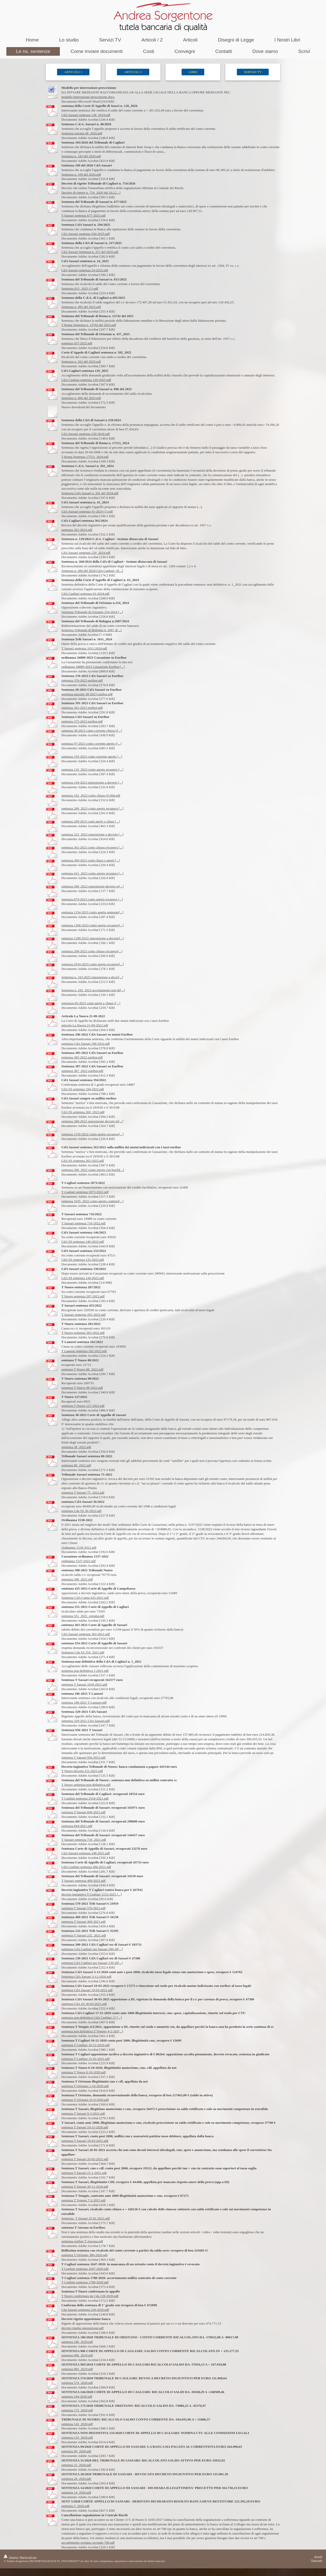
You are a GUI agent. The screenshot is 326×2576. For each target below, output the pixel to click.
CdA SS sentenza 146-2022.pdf (82, 1241)
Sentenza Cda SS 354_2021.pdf (82, 1652)
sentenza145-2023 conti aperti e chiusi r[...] (90, 1003)
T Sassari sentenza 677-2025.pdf (83, 215)
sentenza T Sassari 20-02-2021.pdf (84, 2159)
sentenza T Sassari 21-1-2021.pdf (84, 2173)
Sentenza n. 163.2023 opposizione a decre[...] (92, 977)
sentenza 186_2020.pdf (77, 2342)
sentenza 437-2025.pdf (76, 343)
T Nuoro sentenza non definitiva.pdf (86, 1785)
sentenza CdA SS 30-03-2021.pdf (84, 2004)
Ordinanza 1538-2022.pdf (78, 1547)
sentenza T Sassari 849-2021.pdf (83, 1812)
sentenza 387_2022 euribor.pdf (82, 1071)
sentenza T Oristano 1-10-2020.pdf (85, 2086)
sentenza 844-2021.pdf (76, 1826)
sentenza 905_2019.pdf (77, 2369)
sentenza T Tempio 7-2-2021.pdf (83, 2200)
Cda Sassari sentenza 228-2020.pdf (85, 2310)
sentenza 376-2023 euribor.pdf (82, 680)
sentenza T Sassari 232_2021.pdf (83, 1935)
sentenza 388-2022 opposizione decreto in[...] (92, 1121)
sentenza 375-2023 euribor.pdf (82, 721)
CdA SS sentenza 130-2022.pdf (82, 1278)
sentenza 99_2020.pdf (76, 2451)
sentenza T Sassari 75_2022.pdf (82, 1492)
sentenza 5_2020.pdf (75, 2506)
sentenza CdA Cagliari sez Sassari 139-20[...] (92, 1963)
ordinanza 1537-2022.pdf (78, 1561)
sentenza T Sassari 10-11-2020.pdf (84, 2127)
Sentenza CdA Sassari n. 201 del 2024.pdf (89, 493)
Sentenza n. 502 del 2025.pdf (81, 361)
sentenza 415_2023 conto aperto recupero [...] (92, 873)
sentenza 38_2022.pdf (76, 1447)
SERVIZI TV (253, 72)
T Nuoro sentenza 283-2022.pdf (83, 1333)
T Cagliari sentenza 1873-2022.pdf (84, 1192)
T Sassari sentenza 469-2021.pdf (83, 1881)
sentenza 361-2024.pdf (76, 530)
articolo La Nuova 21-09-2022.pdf (84, 1025)
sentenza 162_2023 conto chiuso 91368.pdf (90, 795)
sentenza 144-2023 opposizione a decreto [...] (92, 782)
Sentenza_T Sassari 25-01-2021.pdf (85, 2218)
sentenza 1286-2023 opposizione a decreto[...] (92, 938)
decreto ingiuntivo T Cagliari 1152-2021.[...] (91, 1894)
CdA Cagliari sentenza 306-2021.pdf (86, 1867)
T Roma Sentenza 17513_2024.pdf (84, 457)
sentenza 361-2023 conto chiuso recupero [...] (92, 847)
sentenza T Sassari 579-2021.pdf (83, 1908)
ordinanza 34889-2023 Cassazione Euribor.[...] (93, 667)
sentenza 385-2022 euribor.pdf (82, 1057)
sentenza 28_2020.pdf (76, 2479)
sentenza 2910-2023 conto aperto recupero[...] (92, 964)
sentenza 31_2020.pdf (76, 2465)
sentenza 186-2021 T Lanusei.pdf (84, 1702)
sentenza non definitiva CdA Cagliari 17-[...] (91, 2017)
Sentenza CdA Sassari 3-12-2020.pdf (86, 1976)
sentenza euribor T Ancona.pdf (82, 2241)
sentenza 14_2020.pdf (76, 2492)
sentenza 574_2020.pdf (77, 2383)
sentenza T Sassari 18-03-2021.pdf (84, 2141)
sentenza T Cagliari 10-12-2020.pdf (85, 2045)
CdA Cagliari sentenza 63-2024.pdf (85, 594)
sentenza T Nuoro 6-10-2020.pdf (83, 2072)
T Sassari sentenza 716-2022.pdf (83, 1223)
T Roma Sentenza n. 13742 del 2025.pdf (88, 325)
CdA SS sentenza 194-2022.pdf (82, 1089)
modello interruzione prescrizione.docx (88, 97)
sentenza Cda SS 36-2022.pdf (81, 1511)
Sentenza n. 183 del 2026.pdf (81, 156)
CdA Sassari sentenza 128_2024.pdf (85, 115)
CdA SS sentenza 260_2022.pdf (82, 1112)
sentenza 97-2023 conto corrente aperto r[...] (91, 743)
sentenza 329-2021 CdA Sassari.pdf (85, 1721)
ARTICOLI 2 (133, 72)
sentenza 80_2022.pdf (76, 1465)
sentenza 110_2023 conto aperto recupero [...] (92, 769)
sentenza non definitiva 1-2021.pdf (84, 1671)
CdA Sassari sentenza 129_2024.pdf (85, 553)
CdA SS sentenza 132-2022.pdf (82, 1260)
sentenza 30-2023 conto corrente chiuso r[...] (91, 730)
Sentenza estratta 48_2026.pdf (81, 133)
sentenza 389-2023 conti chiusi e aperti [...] (90, 860)
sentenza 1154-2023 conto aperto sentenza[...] (92, 912)
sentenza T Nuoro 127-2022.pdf (82, 1406)
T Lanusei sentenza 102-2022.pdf (84, 1351)
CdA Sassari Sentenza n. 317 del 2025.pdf (89, 252)
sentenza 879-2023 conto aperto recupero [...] (92, 899)
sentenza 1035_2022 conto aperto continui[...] (92, 1201)
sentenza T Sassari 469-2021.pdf (83, 1921)
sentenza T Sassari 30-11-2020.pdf (84, 2186)
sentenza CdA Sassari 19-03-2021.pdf (87, 1990)
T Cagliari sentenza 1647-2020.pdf (84, 2269)
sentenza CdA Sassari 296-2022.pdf (85, 1043)
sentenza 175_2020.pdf (77, 2410)
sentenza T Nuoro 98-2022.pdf (82, 1388)
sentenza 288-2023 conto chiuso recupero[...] (92, 951)
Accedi (318, 2556)
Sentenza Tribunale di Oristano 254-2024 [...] (92, 612)
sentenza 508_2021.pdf (77, 1579)
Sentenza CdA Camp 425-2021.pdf (85, 1598)
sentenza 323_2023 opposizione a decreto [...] (92, 834)
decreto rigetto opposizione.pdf (82, 2328)
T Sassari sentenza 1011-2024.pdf (84, 648)
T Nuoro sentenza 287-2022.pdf (83, 1296)
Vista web (316, 2560)
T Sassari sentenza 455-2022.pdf (83, 1315)
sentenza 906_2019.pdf (77, 2355)
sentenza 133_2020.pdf (77, 2437)
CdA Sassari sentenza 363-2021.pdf (85, 1634)
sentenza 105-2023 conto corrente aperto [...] (91, 756)
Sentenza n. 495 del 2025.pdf (81, 307)
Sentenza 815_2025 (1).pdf (79, 288)
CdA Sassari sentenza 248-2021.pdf (85, 1853)
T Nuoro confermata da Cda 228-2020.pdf (89, 2296)
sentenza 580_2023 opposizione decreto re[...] (92, 886)
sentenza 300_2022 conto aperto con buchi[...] (92, 1170)
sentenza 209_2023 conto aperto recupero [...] (92, 808)
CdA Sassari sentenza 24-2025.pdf (84, 270)
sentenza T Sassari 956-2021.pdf (83, 1757)
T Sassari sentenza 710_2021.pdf (83, 1840)
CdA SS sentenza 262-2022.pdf (82, 1161)
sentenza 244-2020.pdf (76, 2396)
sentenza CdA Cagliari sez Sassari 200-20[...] (92, 1949)
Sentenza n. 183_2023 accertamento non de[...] (93, 990)
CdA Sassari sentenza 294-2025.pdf (85, 234)
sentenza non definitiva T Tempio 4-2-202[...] (92, 2031)
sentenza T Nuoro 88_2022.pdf (82, 1369)
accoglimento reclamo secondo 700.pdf (88, 2542)
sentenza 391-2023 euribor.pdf (82, 708)
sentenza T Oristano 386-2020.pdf (84, 2255)
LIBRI (192, 72)
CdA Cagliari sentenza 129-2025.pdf (86, 380)
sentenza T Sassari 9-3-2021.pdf (83, 2113)
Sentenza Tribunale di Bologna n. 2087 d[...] (91, 630)
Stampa (11, 2557)
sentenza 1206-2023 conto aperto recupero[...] (92, 925)
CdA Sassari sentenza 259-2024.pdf (85, 434)
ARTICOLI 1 (73, 72)
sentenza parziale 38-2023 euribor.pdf (87, 694)
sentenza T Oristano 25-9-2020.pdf (85, 2100)
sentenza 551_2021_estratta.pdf (82, 1616)
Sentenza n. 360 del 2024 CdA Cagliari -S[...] (92, 571)
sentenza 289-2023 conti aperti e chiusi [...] (90, 821)
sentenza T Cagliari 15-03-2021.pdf (85, 2059)
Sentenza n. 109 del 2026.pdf (81, 174)
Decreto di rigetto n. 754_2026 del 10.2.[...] (90, 192)
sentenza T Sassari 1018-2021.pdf (84, 1684)
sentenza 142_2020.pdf (77, 2424)
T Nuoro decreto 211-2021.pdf (82, 1771)
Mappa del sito (28, 2557)
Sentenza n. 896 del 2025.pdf (81, 398)
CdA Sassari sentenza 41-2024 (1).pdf (87, 511)
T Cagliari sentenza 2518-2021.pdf (84, 1798)
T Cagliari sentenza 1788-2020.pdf (84, 2282)
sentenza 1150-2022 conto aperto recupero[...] (92, 1134)
